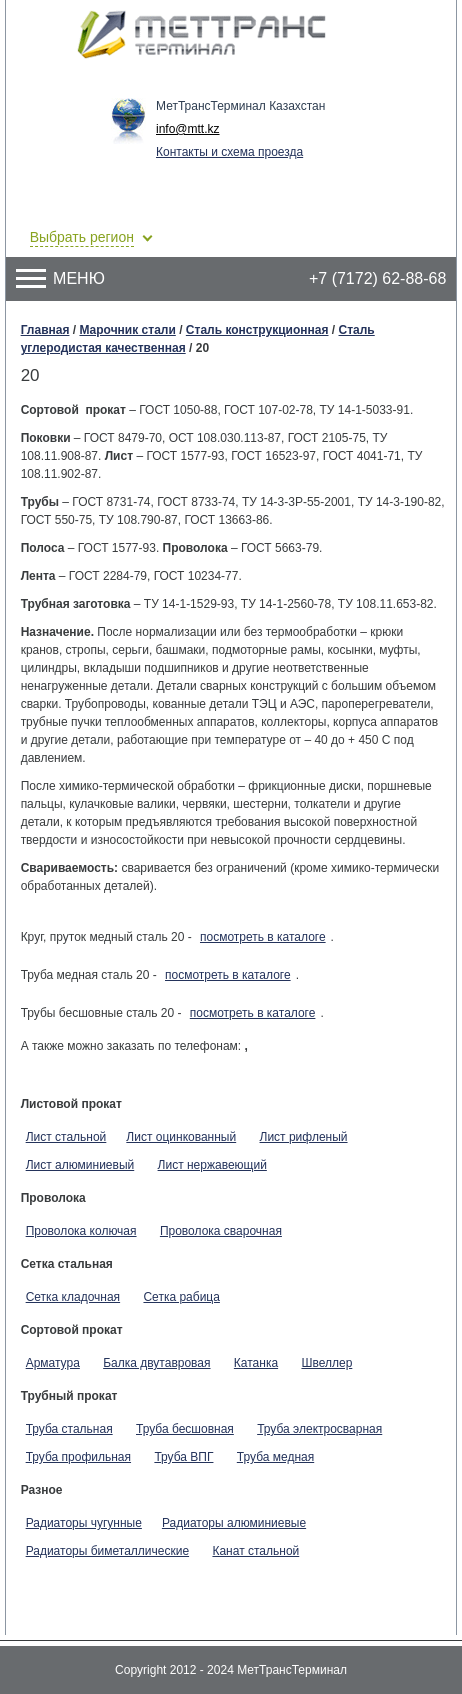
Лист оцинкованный (181, 1137)
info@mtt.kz (188, 129)
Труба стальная (69, 1429)
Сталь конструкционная (257, 330)
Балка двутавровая (156, 1363)
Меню (60, 278)
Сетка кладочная (73, 1297)
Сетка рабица (181, 1297)
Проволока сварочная (221, 1231)
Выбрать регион (82, 237)
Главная (45, 330)
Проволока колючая (81, 1231)
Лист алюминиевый (80, 1165)
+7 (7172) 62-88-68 (377, 278)
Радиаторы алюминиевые (234, 1523)
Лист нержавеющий (212, 1165)
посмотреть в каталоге (263, 937)
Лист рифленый (304, 1137)
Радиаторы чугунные (84, 1523)
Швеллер (326, 1363)
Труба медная (275, 1457)
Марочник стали (127, 330)
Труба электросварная (319, 1429)
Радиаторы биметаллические (107, 1551)
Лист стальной (66, 1137)
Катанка (256, 1363)
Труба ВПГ (183, 1457)
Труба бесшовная (185, 1429)
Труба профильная (78, 1457)
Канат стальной (255, 1551)
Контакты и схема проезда (229, 152)
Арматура (53, 1363)
